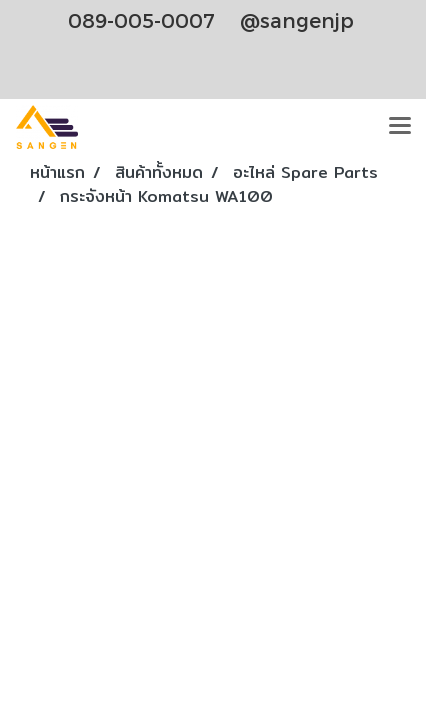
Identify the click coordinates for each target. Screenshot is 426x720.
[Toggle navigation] (400, 127)
